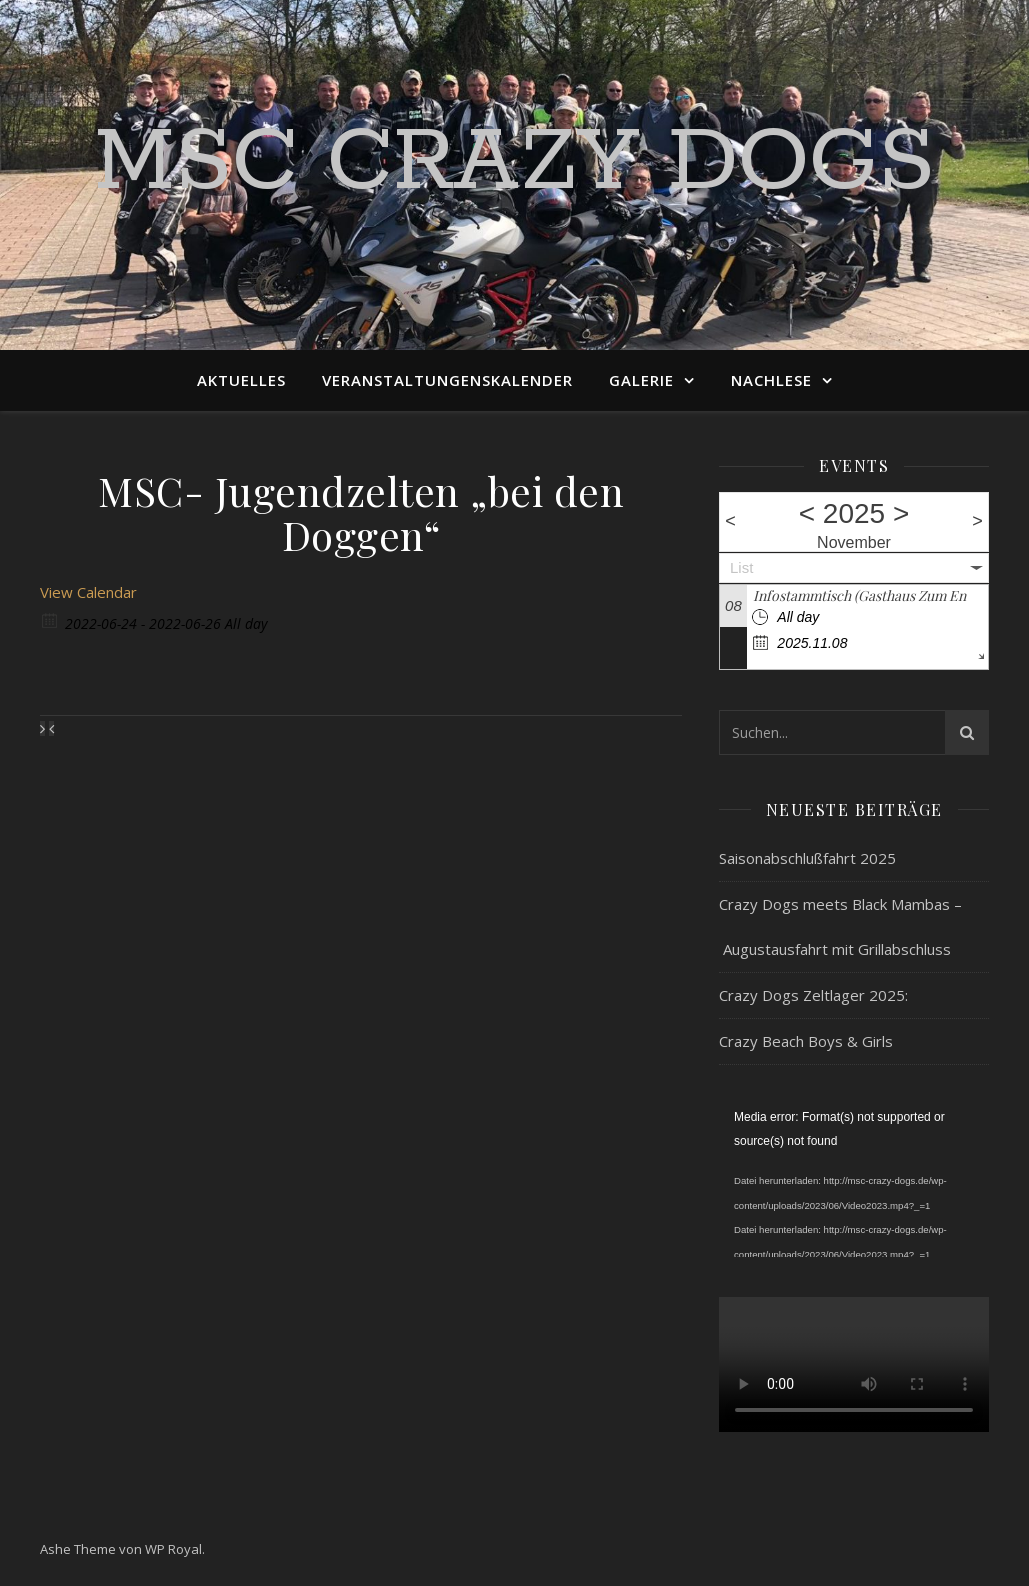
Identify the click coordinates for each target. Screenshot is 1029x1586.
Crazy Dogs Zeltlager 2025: (813, 995)
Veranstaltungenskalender (447, 380)
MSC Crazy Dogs (514, 163)
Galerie (641, 380)
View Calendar (88, 592)
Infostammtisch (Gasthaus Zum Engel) (870, 595)
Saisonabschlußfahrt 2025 (807, 858)
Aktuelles (241, 380)
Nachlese (771, 380)
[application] (854, 1181)
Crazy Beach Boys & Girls (806, 1041)
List (741, 567)
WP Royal (173, 1549)
